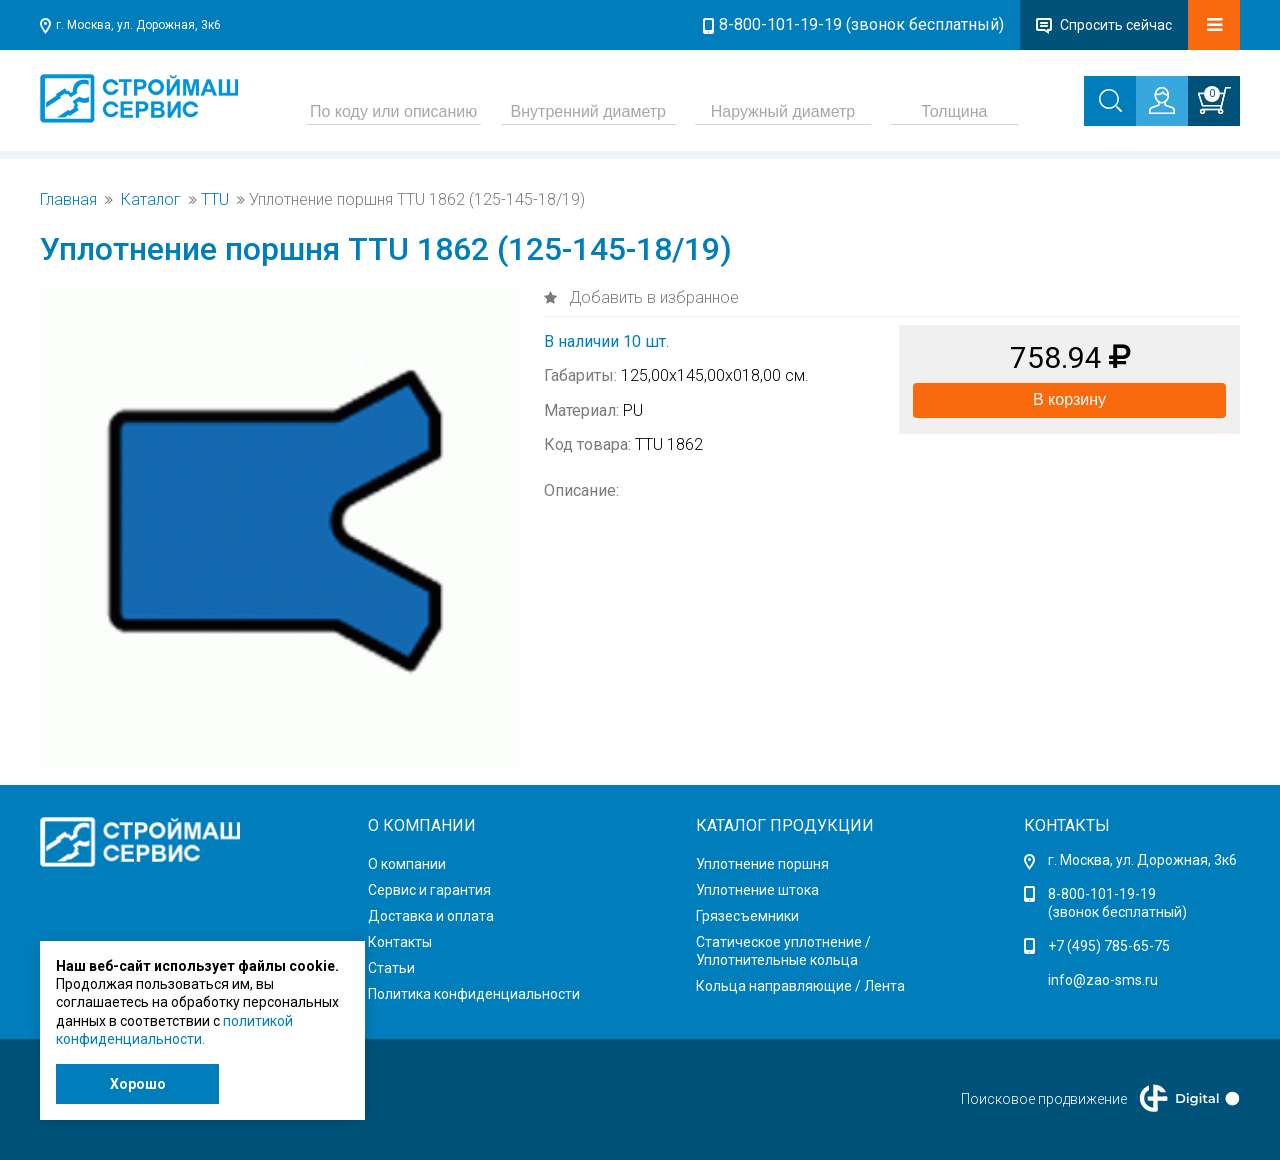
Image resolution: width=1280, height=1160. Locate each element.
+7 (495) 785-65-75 (1109, 946)
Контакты (400, 942)
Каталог (151, 200)
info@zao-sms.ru (1103, 980)
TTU (215, 200)
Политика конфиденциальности (474, 994)
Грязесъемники (747, 916)
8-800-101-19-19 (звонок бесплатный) (861, 24)
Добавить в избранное (652, 297)
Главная (68, 200)
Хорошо (138, 1084)
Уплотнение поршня (762, 864)
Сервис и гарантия (429, 890)
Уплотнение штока (757, 890)
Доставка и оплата (431, 916)
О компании (407, 864)
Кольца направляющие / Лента (800, 986)
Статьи (391, 968)
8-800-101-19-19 (1102, 894)
